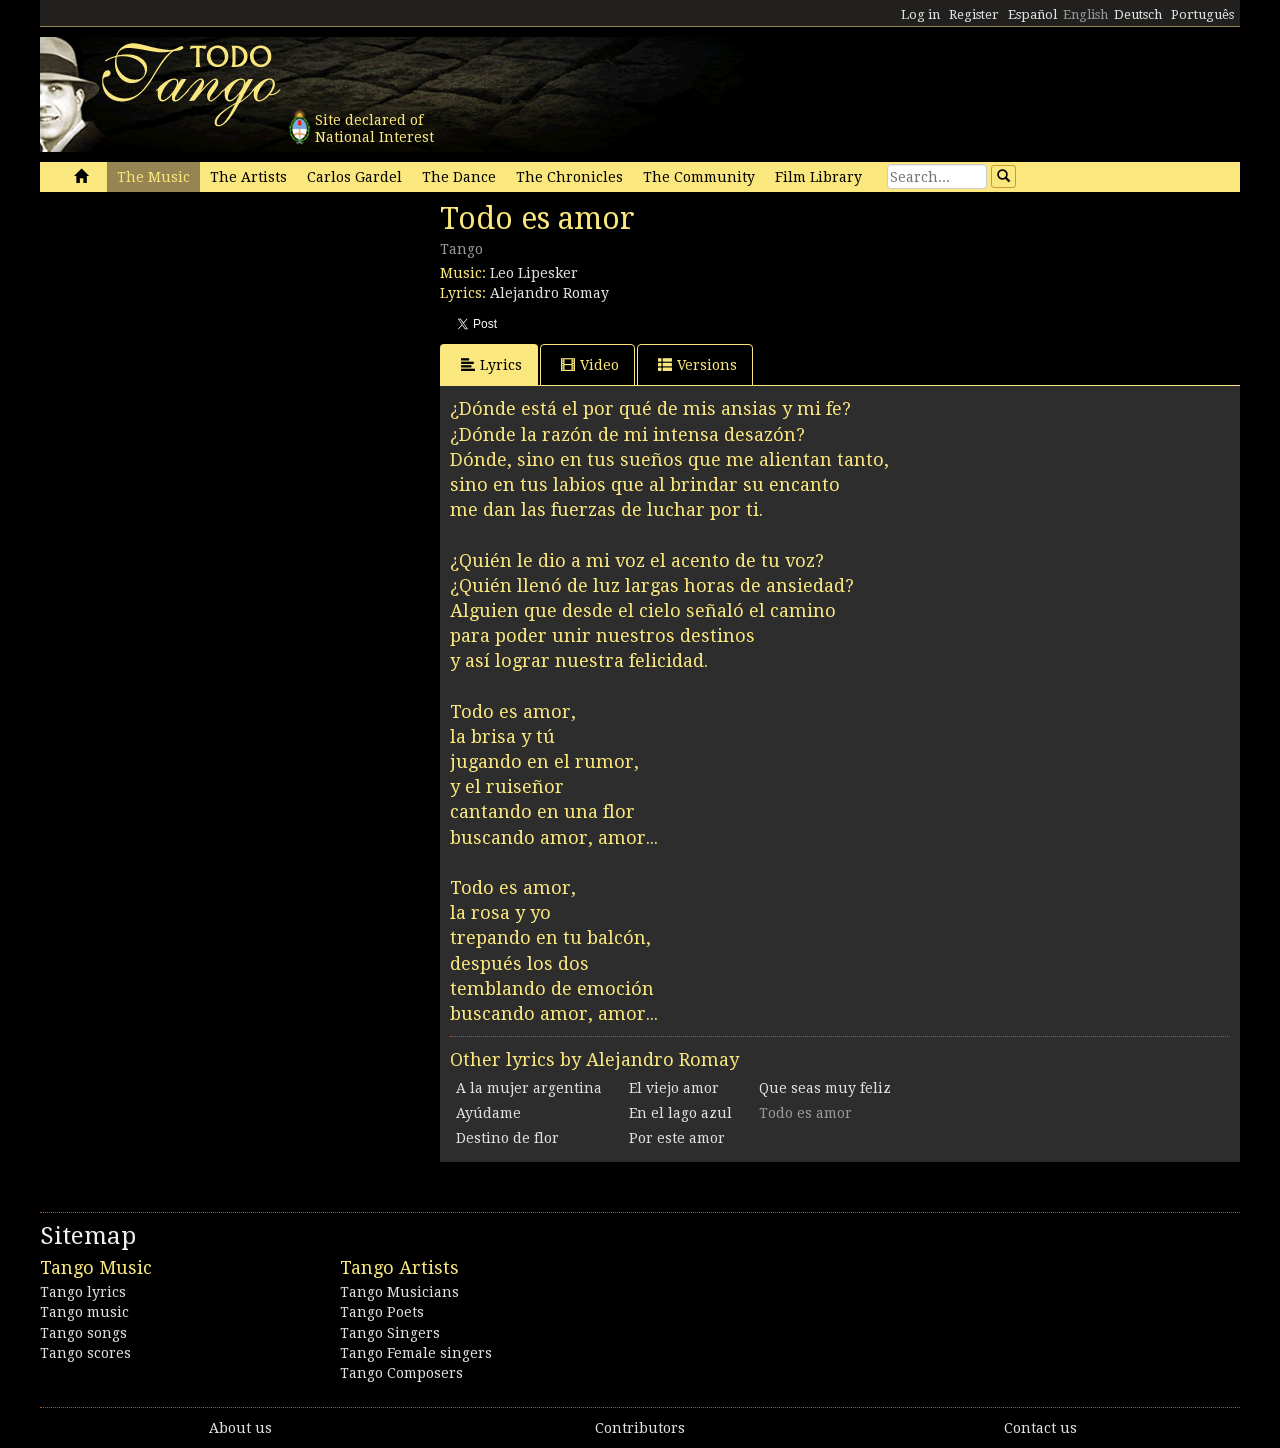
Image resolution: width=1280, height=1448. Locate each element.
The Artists (248, 177)
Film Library (818, 177)
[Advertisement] (190, 338)
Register (974, 14)
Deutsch (1138, 14)
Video (590, 364)
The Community (699, 177)
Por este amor (677, 1138)
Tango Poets (382, 1312)
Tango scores (85, 1353)
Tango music (84, 1312)
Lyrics (491, 364)
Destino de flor (507, 1138)
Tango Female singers (416, 1353)
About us (240, 1428)
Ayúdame (488, 1113)
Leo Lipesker (534, 273)
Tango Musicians (399, 1292)
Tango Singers (390, 1333)
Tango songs (83, 1333)
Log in (920, 14)
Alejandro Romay (549, 293)
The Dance (459, 177)
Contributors (640, 1428)
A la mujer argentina (529, 1088)
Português (1202, 14)
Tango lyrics (83, 1292)
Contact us (1040, 1428)
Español (1032, 14)
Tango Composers (401, 1373)
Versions (697, 364)
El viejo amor (674, 1088)
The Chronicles (569, 177)
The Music (153, 177)
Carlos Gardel (354, 177)
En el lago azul (680, 1113)
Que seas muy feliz (825, 1088)
